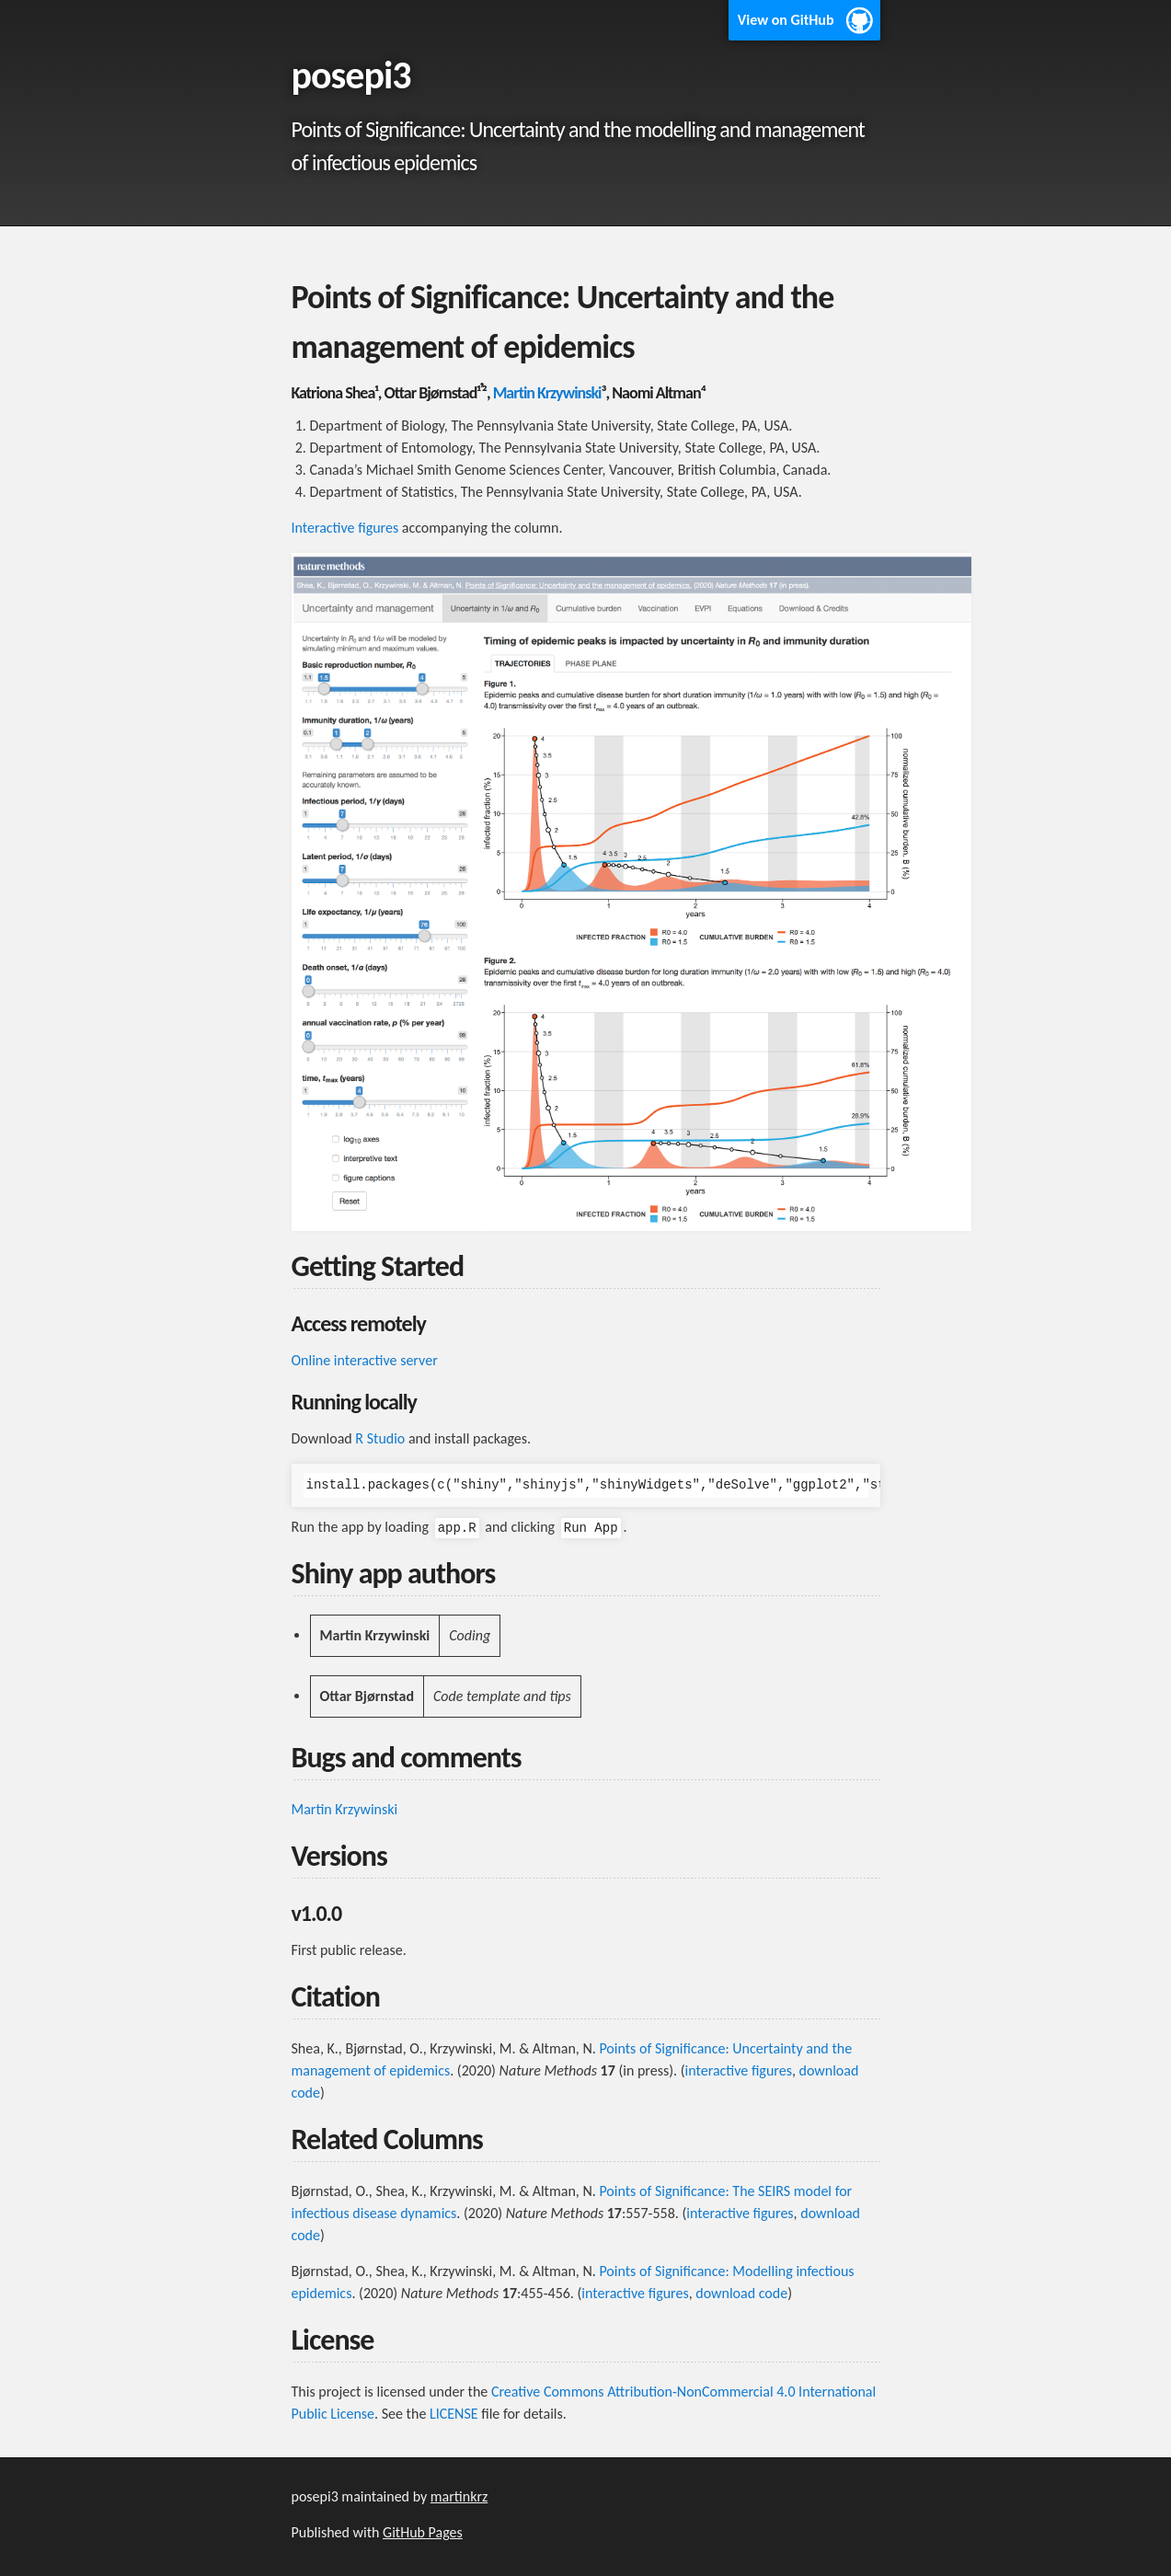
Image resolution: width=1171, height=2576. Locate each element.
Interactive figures (345, 527)
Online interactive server (365, 1360)
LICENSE (454, 2413)
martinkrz (459, 2496)
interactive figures (738, 2070)
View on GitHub (786, 20)
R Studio (380, 1438)
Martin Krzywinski (547, 393)
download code (741, 2293)
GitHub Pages (423, 2532)
